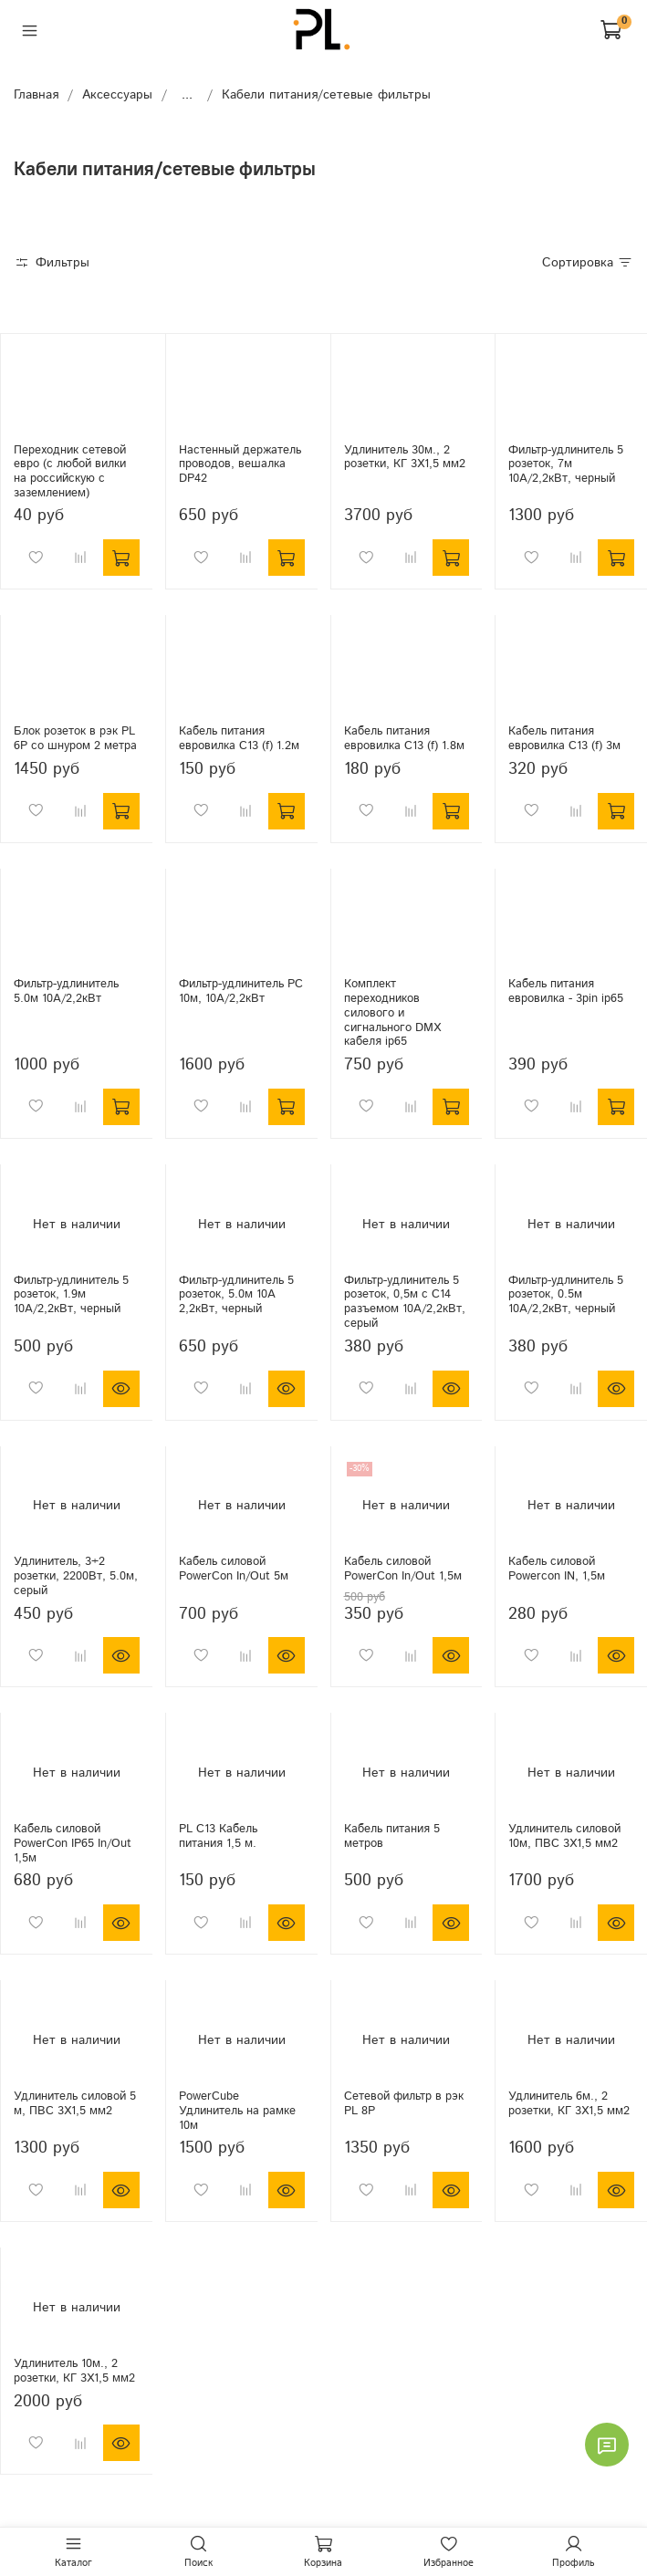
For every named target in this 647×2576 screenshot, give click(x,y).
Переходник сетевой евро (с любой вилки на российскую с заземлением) (70, 471)
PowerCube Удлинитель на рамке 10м (237, 2110)
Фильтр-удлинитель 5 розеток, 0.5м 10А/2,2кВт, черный (565, 1294)
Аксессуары (117, 95)
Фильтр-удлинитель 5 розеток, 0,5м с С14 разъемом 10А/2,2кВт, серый (404, 1301)
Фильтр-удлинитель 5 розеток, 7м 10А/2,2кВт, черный (565, 464)
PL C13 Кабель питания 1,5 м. (218, 1835)
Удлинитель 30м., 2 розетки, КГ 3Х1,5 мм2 (404, 457)
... (187, 95)
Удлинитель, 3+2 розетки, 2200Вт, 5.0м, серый (76, 1575)
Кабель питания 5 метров (392, 1835)
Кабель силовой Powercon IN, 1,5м (556, 1568)
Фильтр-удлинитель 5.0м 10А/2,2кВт (66, 990)
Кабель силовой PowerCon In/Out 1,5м (403, 1568)
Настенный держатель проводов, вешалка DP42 (240, 464)
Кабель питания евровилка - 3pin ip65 (565, 990)
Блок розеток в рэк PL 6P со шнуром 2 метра (75, 738)
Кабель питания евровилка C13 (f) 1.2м (239, 738)
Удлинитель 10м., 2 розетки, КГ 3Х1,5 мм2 (74, 2370)
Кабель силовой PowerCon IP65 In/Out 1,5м (72, 1842)
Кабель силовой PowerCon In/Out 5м (233, 1568)
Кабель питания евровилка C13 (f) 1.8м (404, 738)
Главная (36, 95)
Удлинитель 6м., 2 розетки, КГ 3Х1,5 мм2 (569, 2103)
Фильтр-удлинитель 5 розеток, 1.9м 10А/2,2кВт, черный (71, 1294)
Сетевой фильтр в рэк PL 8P (404, 2103)
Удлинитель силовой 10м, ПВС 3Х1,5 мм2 (564, 1835)
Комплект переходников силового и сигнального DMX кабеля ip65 (392, 1012)
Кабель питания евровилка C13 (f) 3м (564, 738)
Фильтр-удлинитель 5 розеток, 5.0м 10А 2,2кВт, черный (236, 1294)
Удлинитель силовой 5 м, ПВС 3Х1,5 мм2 (75, 2103)
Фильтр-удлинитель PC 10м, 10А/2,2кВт (241, 990)
